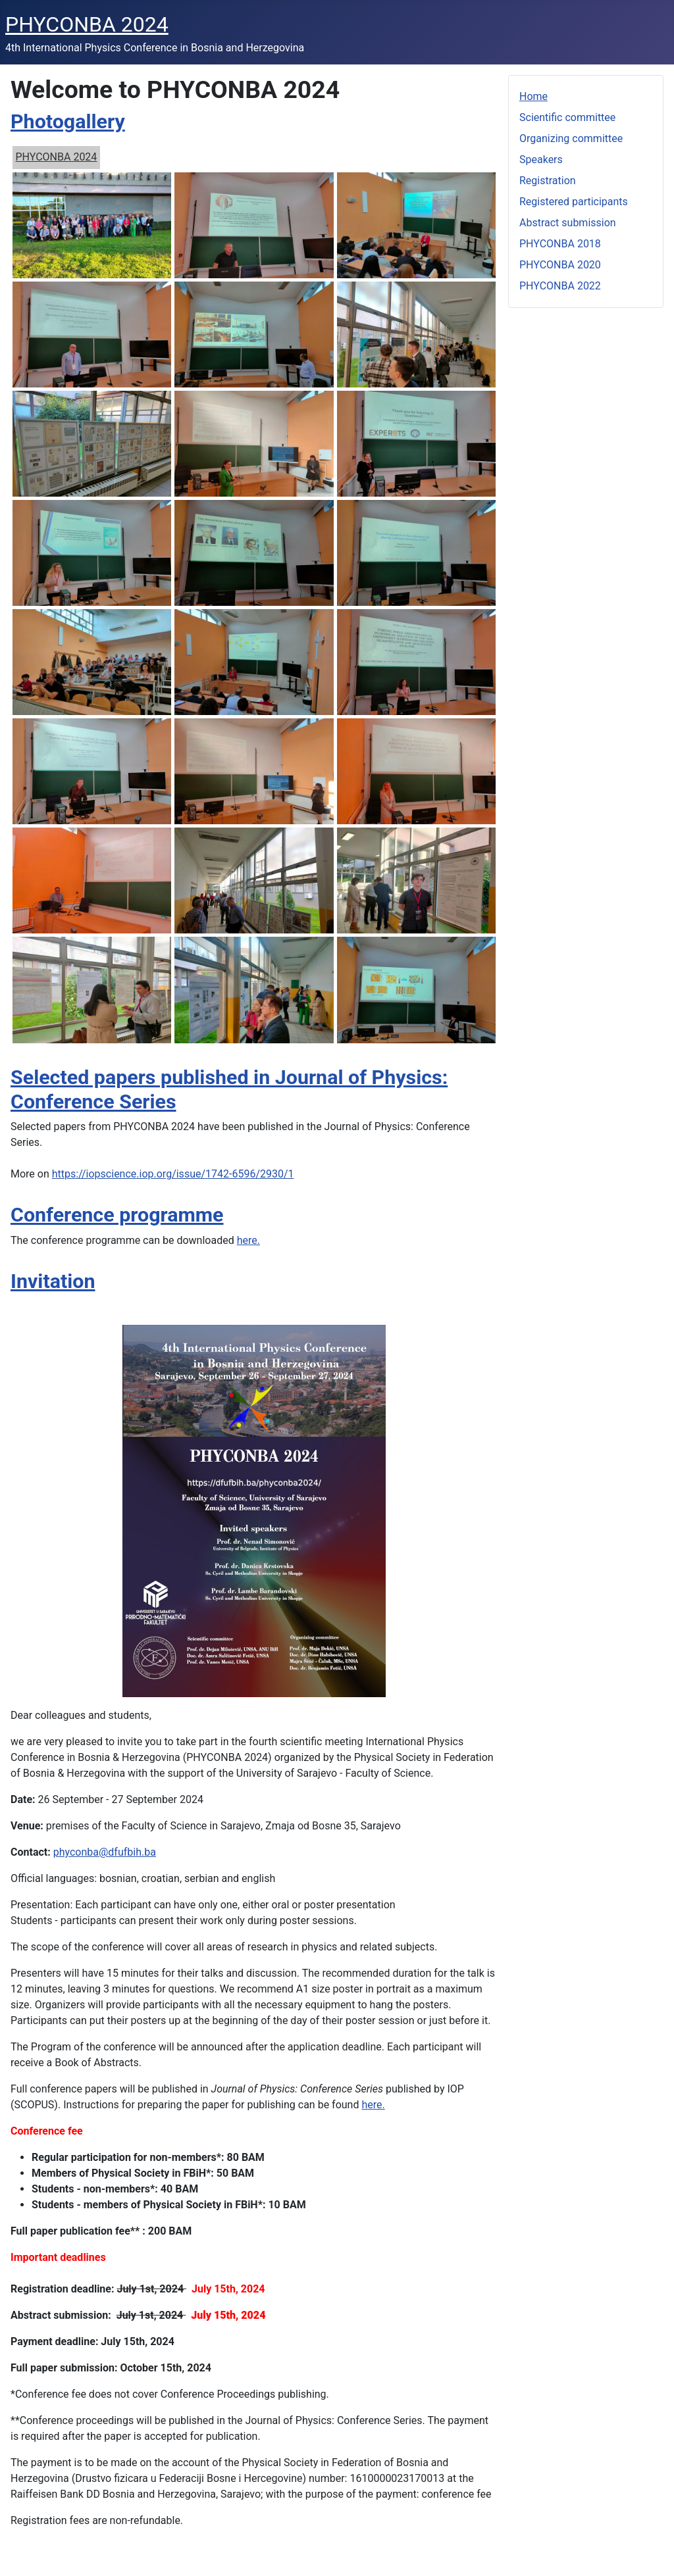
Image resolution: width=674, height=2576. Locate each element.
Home (533, 96)
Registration (547, 180)
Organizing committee (571, 138)
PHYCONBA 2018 (560, 243)
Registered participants (573, 201)
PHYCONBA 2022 (560, 286)
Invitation (53, 1281)
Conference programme (117, 1214)
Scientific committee (567, 117)
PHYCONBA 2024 (56, 157)
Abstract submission (567, 222)
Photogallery (68, 121)
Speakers (541, 159)
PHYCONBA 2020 (560, 265)
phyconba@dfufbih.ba (104, 1852)
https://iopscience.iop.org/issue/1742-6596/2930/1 (173, 1174)
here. (248, 1240)
